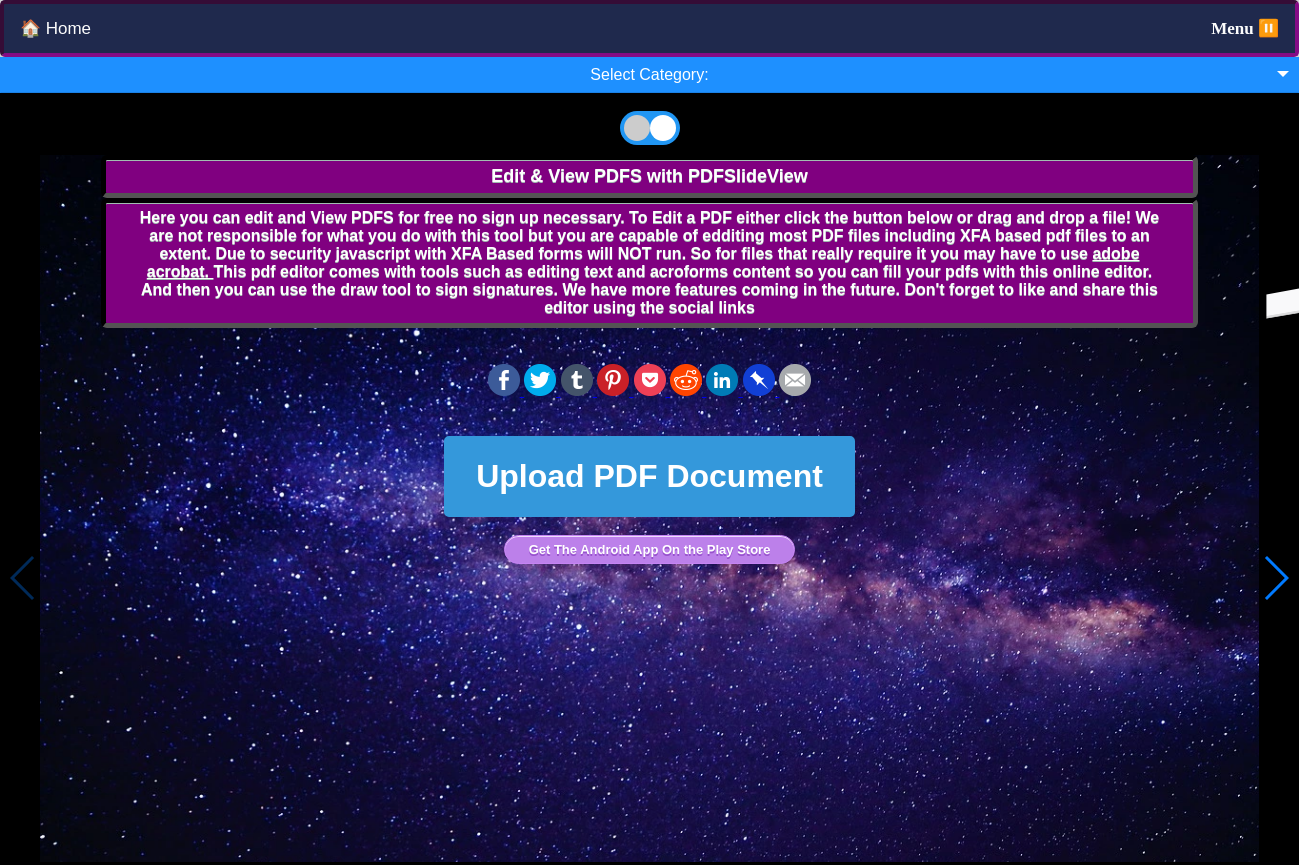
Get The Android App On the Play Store (650, 549)
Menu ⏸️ (1245, 28)
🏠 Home (55, 28)
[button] (1275, 578)
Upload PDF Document (649, 476)
